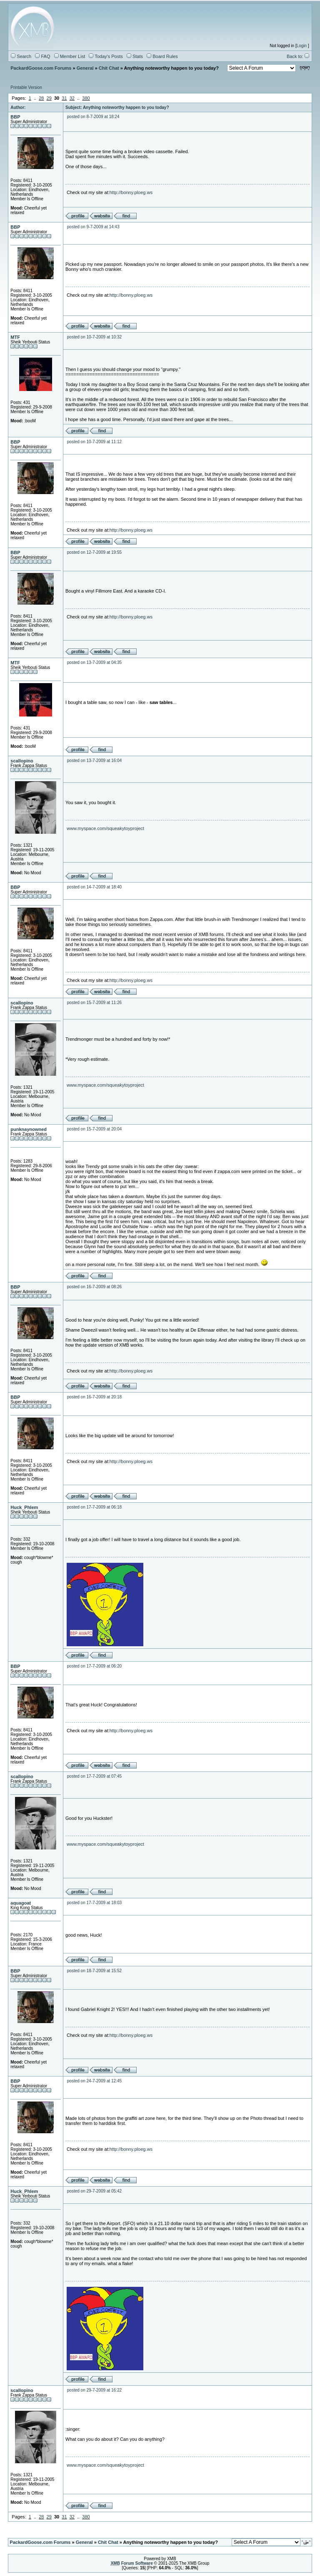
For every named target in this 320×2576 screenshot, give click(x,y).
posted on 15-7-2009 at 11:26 (94, 1002)
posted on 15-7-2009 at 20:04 (94, 1129)
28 (41, 98)
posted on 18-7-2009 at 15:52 (94, 1970)
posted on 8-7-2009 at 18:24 (93, 116)
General (85, 68)
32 (72, 98)
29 (49, 98)
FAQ (42, 56)
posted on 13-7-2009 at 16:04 (94, 760)
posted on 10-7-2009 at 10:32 (94, 337)
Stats (135, 56)
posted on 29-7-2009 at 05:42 (94, 2191)
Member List (69, 56)
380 (86, 98)
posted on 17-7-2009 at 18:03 (94, 1902)
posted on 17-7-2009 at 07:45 (94, 1776)
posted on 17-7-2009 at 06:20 (94, 1666)
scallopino (21, 760)
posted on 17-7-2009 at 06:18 (94, 1507)
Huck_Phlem (24, 1507)
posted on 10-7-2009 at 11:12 (94, 441)
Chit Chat (109, 68)
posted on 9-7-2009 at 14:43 (93, 227)
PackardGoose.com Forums (40, 68)
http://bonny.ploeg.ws (131, 192)
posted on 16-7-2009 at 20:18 (94, 1397)
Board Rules (162, 56)
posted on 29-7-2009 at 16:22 (94, 2390)
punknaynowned (28, 1129)
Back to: (298, 56)
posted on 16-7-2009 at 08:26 (94, 1286)
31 (64, 98)
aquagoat (20, 1902)
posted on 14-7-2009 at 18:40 (94, 887)
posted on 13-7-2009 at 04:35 (94, 662)
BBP (15, 116)
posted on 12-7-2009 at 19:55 (94, 552)
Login (302, 45)
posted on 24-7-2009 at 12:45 (94, 2081)
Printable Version (26, 87)
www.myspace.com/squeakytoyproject (105, 828)
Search (21, 56)
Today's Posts (105, 56)
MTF (15, 337)
